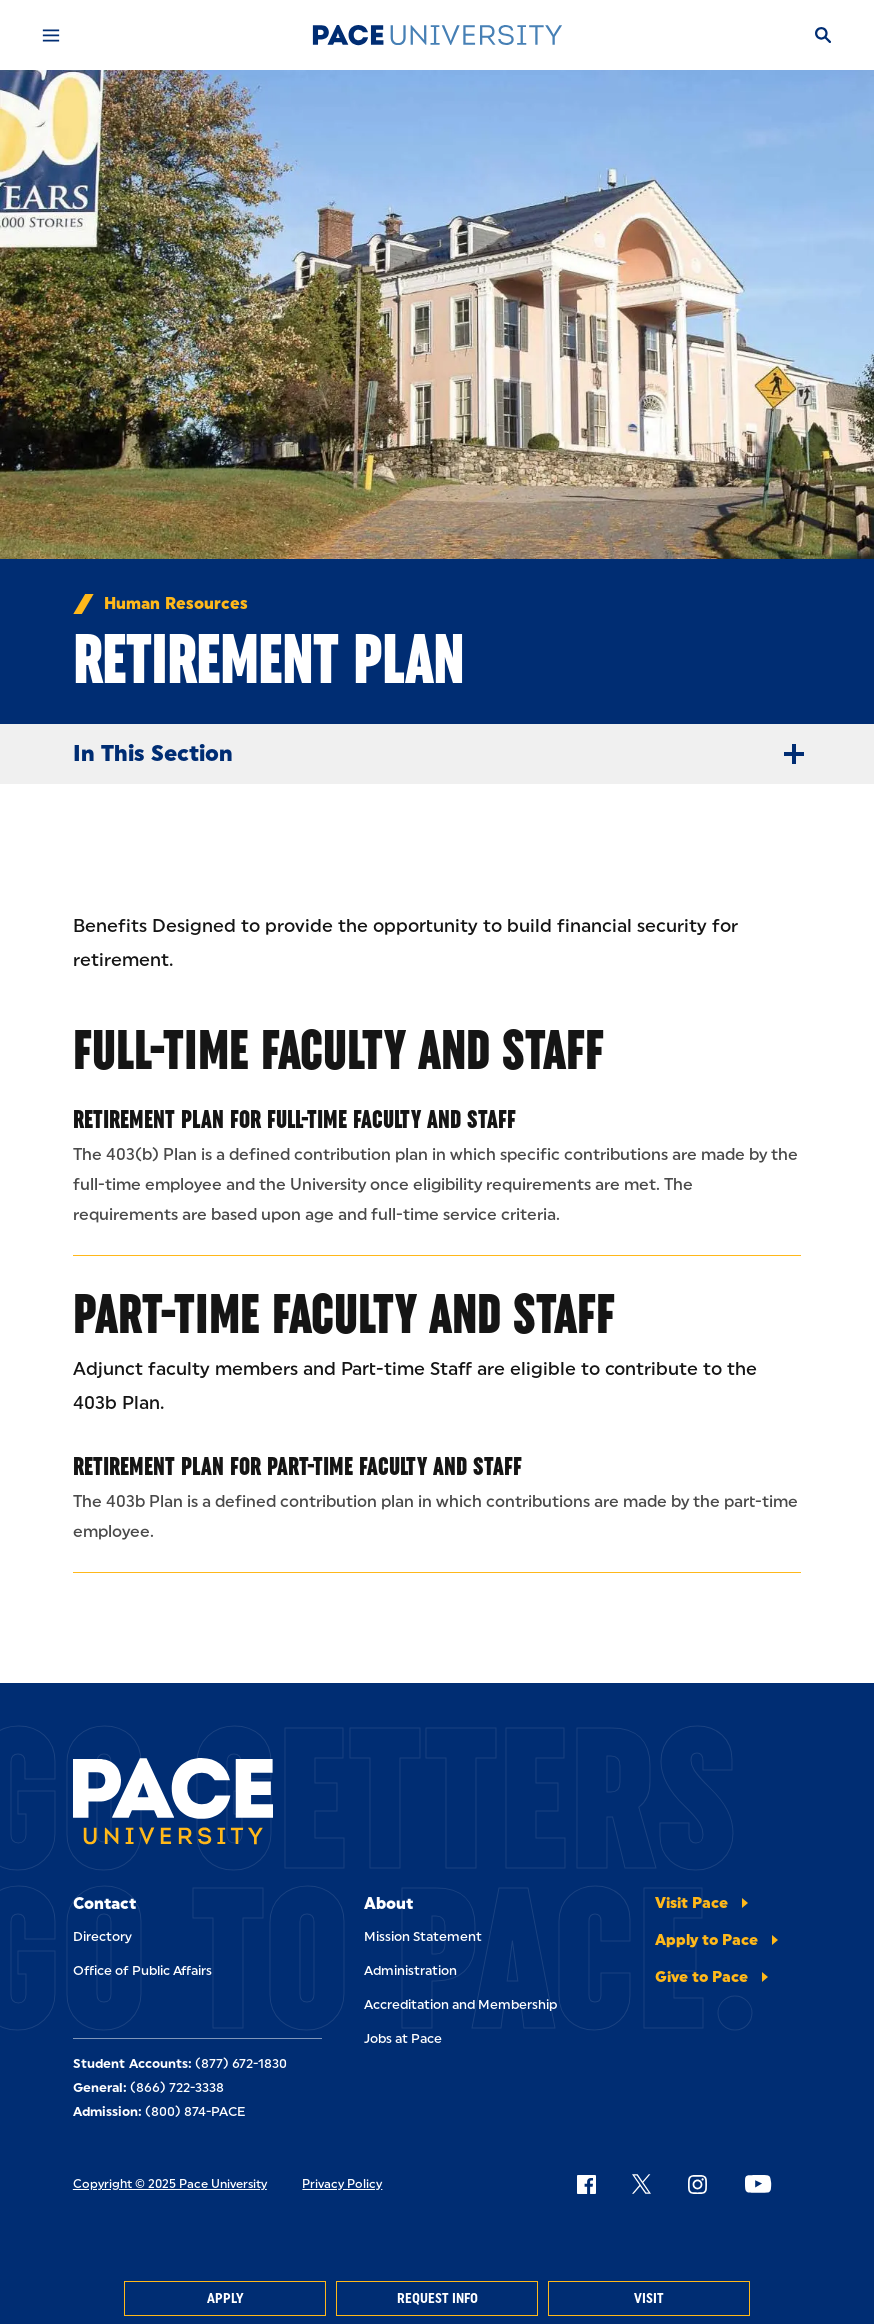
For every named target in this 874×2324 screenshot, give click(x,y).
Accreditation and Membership (460, 2004)
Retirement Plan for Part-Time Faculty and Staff (297, 1466)
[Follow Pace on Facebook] (586, 2184)
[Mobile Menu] (51, 35)
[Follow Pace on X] (641, 2184)
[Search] (823, 35)
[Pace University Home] (437, 35)
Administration (410, 1970)
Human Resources (176, 604)
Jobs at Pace (403, 2038)
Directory (102, 1936)
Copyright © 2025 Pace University (170, 2184)
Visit (649, 2298)
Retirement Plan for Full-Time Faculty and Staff (294, 1119)
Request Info (437, 2298)
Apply (225, 2298)
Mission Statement (423, 1936)
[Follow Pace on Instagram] (697, 2184)
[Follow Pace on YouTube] (758, 2184)
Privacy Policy (342, 2184)
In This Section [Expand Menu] (446, 754)
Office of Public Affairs (142, 1970)
